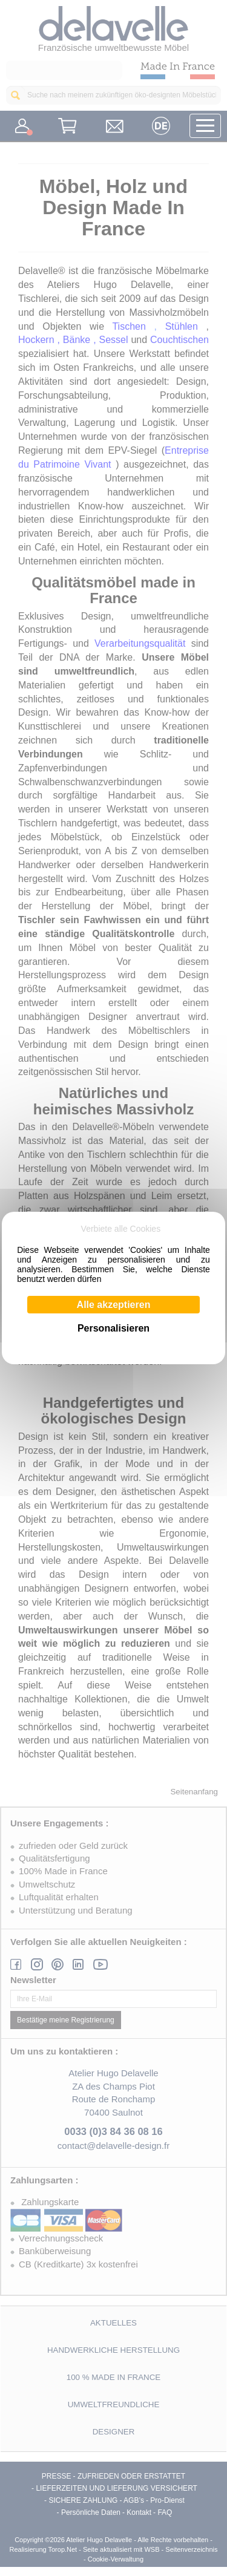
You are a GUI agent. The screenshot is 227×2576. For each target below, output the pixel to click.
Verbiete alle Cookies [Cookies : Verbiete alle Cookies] (121, 1229)
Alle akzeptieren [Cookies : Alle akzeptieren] (114, 1304)
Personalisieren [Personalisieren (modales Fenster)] (113, 1328)
